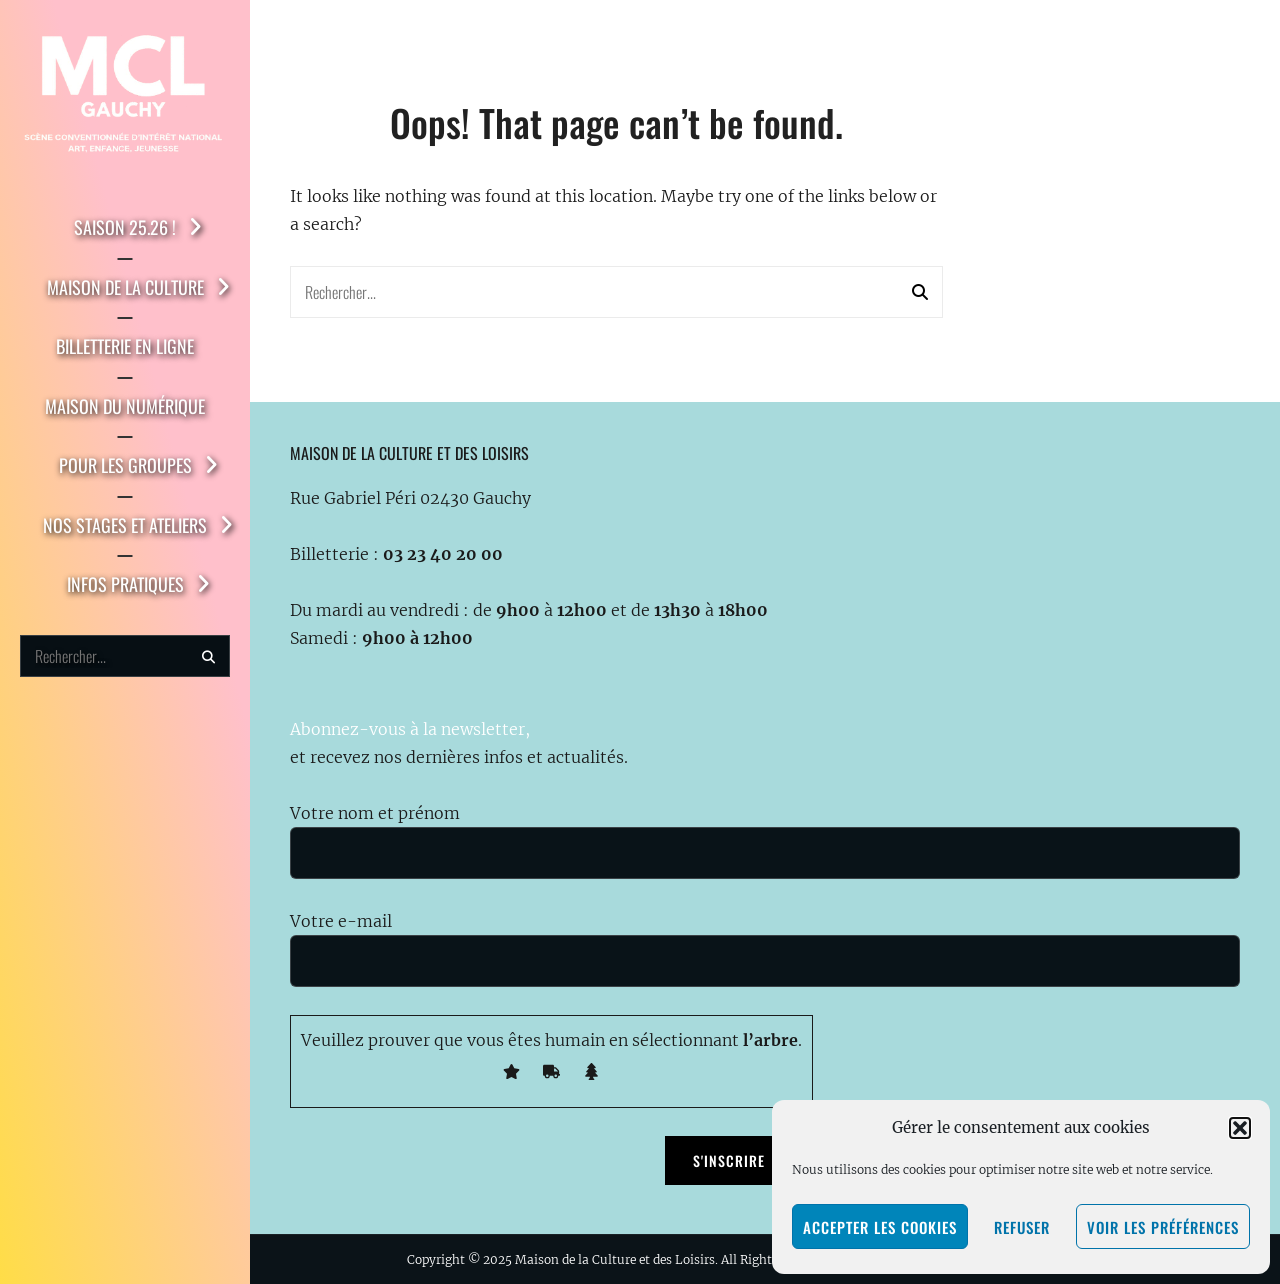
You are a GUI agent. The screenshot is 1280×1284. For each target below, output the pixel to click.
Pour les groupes (125, 465)
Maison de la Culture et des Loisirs (615, 1259)
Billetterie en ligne (125, 346)
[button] (1240, 1128)
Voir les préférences (1163, 1227)
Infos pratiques (125, 584)
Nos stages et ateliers (125, 525)
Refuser (1022, 1227)
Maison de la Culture (125, 287)
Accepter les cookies (880, 1227)
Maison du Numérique (125, 406)
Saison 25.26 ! (125, 227)
